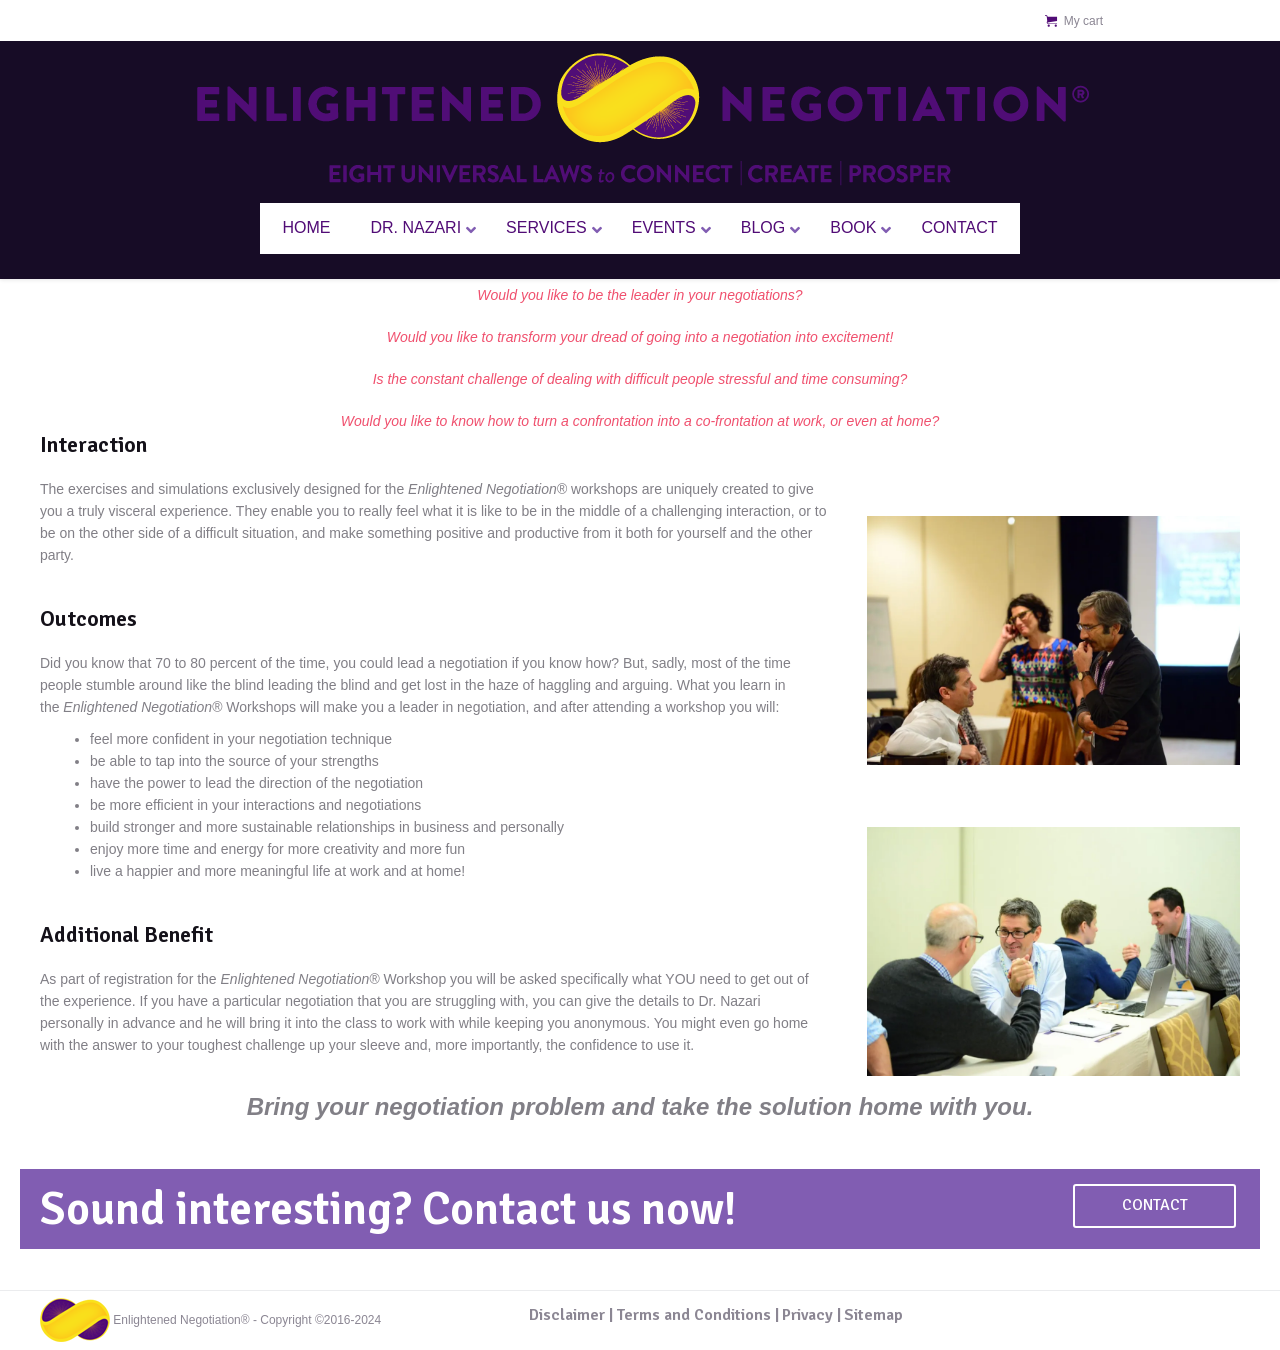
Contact (1155, 1205)
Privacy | (811, 1315)
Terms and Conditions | (697, 1315)
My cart (1083, 21)
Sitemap (873, 1315)
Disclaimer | (571, 1315)
